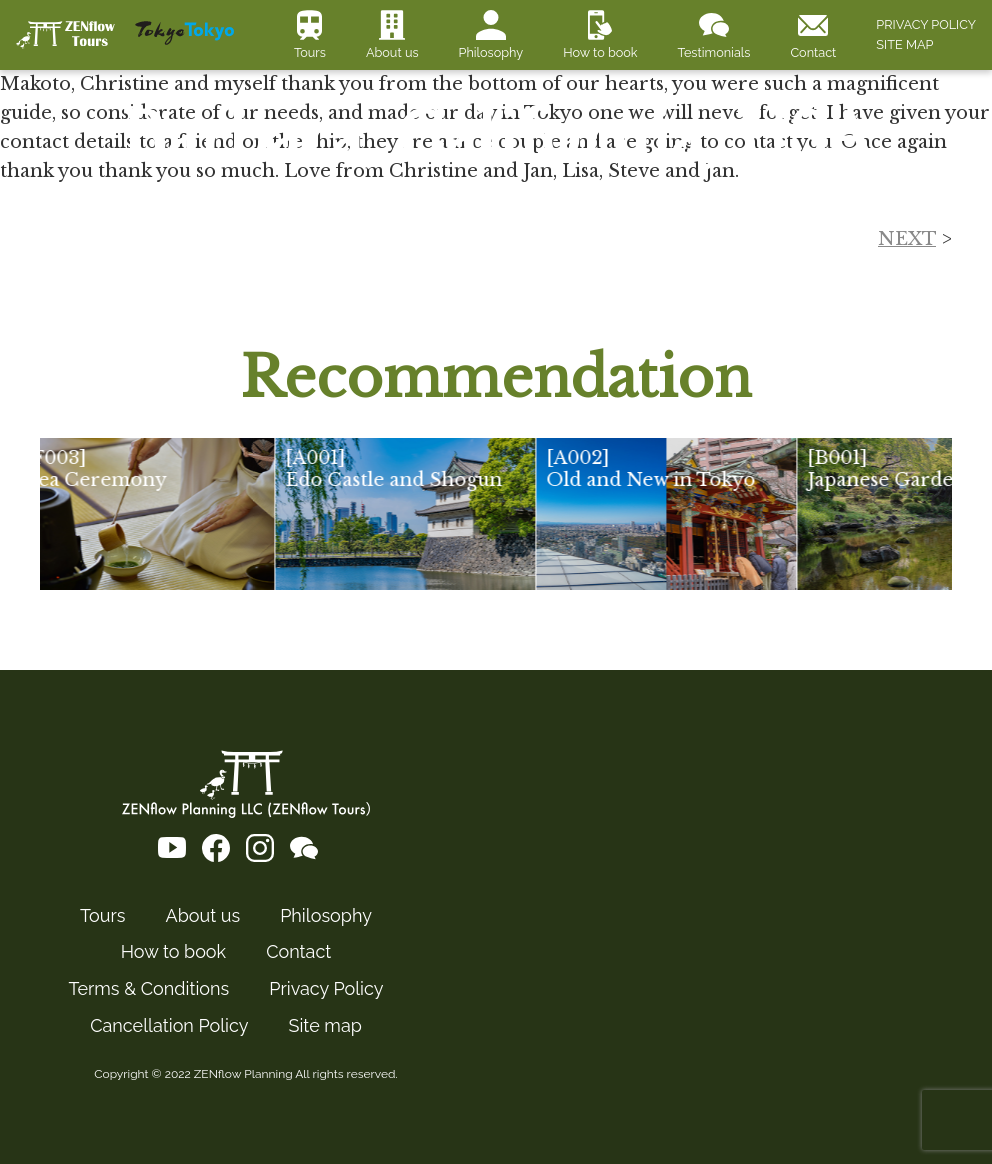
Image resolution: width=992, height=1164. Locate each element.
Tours (310, 52)
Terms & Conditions (148, 989)
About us (392, 52)
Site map (324, 1025)
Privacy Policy (326, 989)
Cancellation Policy (169, 1025)
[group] (165, 514)
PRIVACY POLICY (926, 24)
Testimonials (714, 52)
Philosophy (491, 52)
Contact (813, 52)
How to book (600, 52)
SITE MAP (904, 44)
